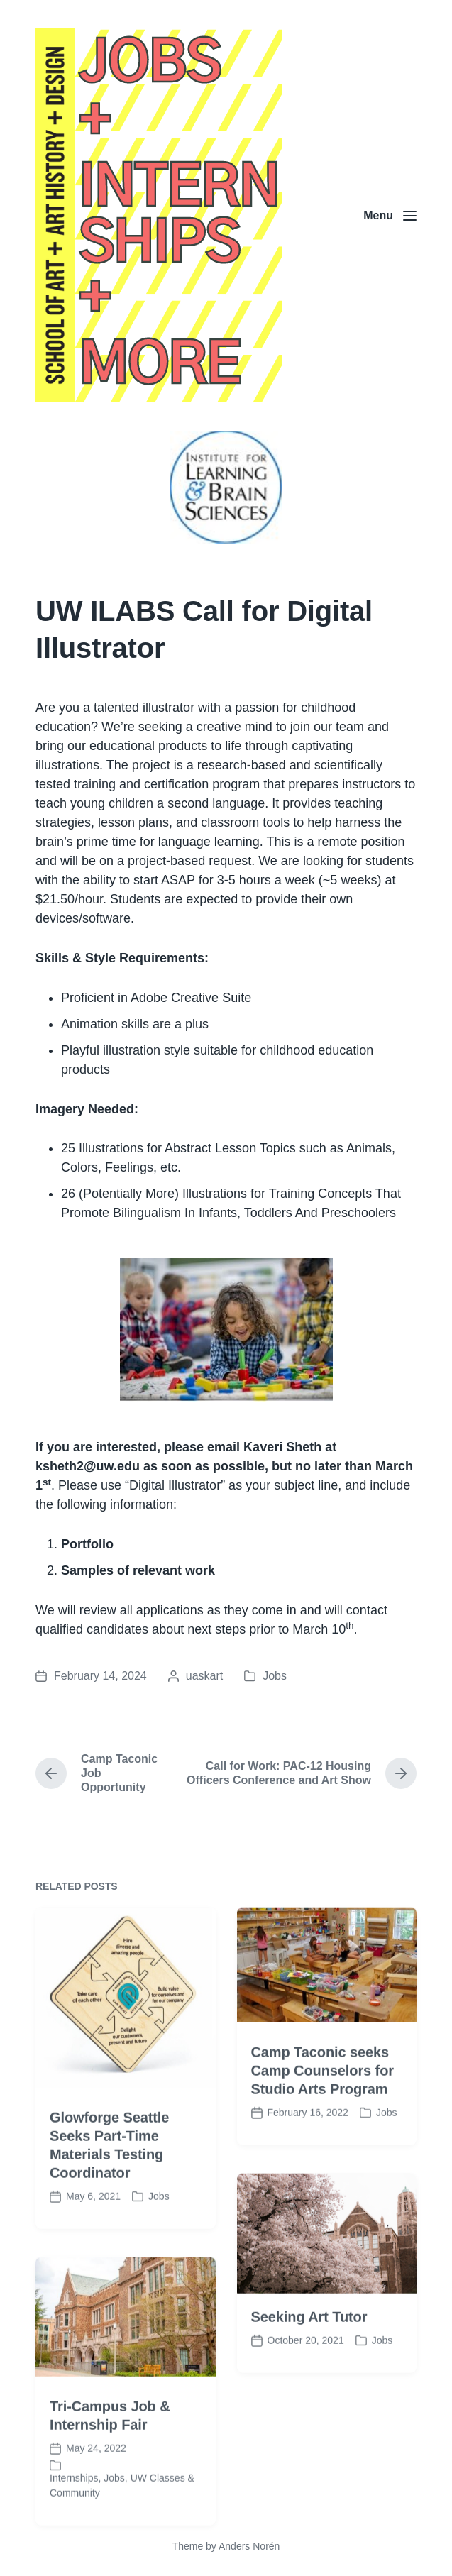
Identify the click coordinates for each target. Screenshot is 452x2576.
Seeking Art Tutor (309, 2380)
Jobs (275, 1676)
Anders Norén (249, 2546)
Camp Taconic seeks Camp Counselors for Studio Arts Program (322, 2133)
